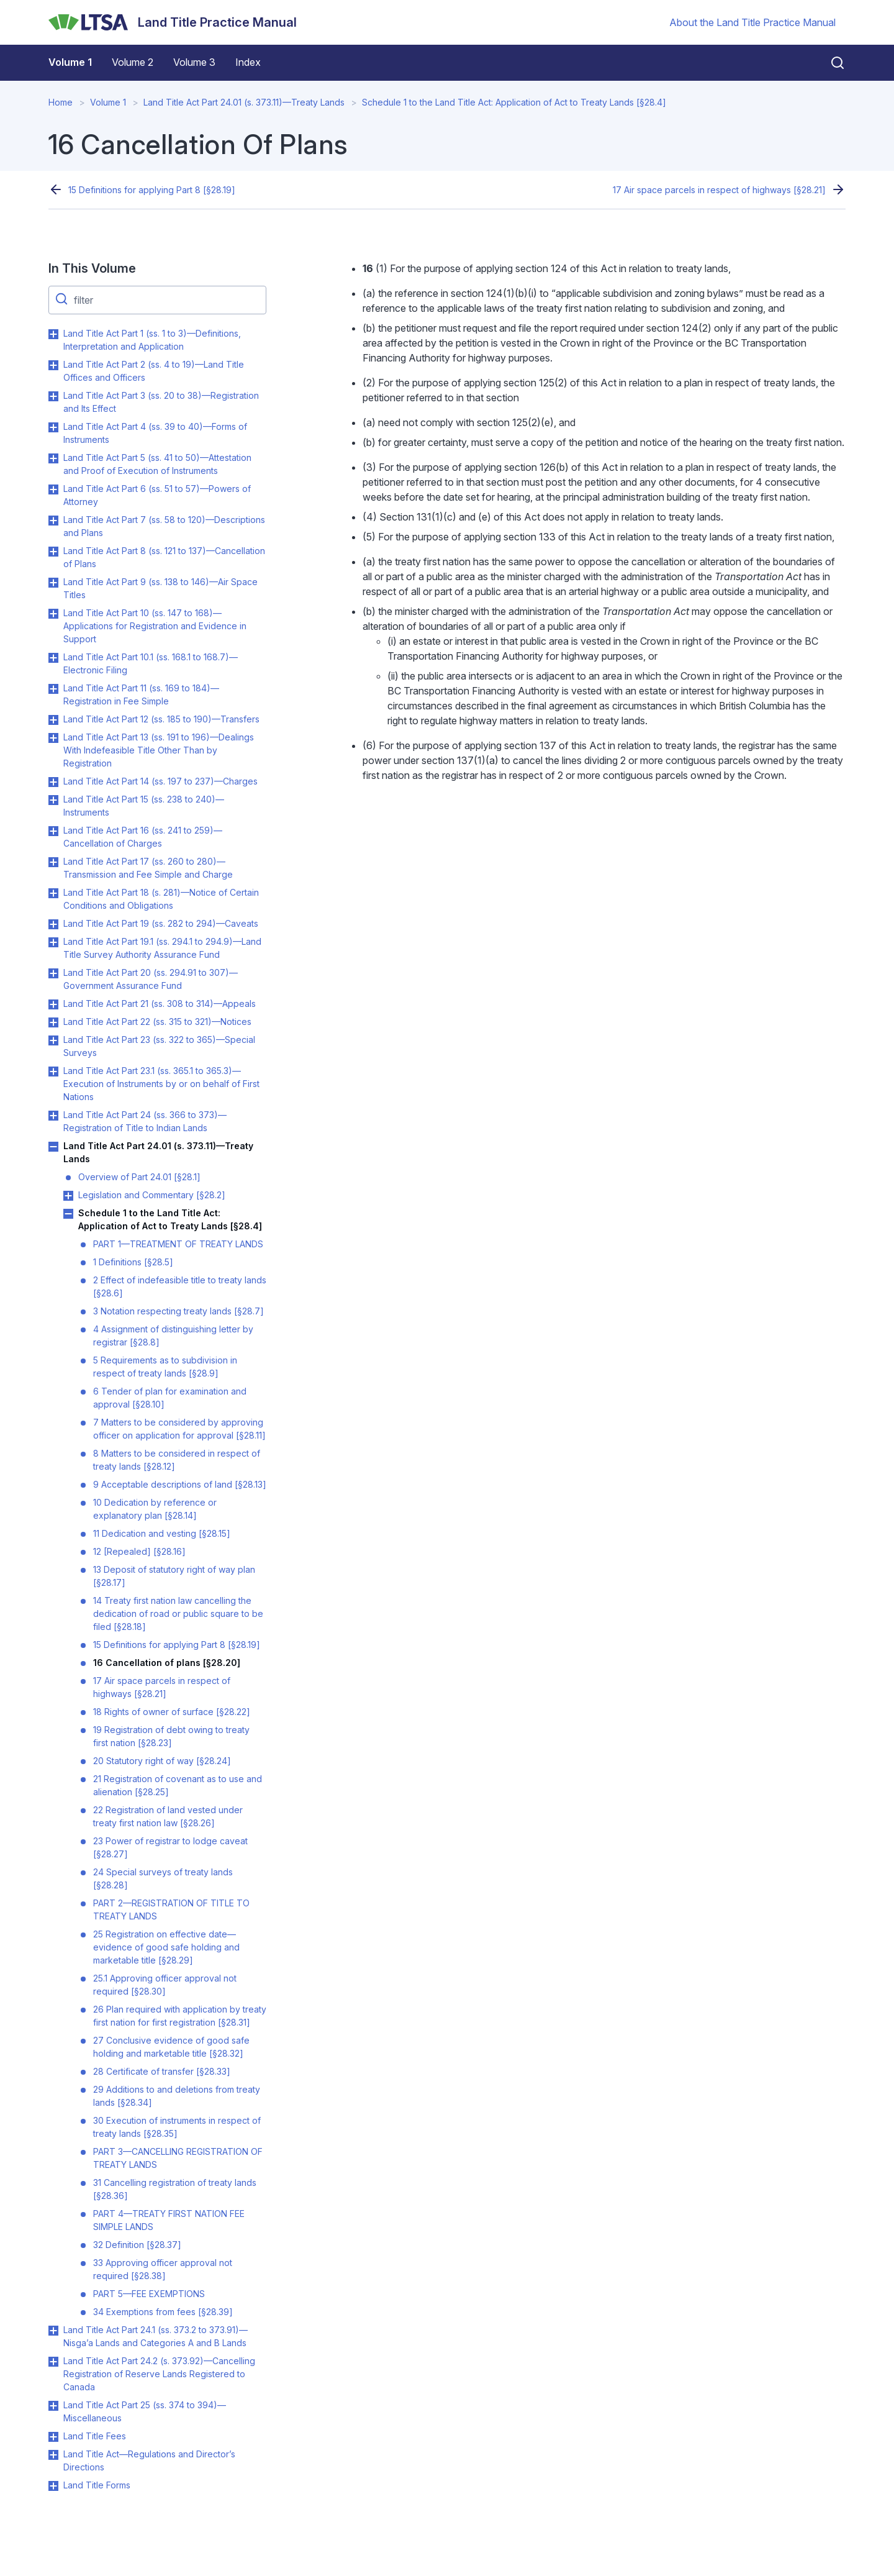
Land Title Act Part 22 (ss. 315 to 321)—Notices (157, 1021)
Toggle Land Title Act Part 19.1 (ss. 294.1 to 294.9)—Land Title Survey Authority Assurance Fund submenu (53, 942)
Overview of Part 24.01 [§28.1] (139, 1177)
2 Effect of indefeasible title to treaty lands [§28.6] (179, 1286)
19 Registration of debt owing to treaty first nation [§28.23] (171, 1736)
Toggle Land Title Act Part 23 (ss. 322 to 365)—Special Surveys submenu (53, 1040)
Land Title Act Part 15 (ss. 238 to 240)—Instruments (143, 805)
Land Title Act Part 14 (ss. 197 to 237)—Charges (160, 781)
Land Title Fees (94, 2436)
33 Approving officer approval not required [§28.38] (162, 2269)
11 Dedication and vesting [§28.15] (161, 1533)
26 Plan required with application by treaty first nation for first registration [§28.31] (179, 2016)
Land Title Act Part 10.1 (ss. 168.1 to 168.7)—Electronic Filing (150, 663)
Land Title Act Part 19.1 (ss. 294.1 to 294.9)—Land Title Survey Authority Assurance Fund (162, 948)
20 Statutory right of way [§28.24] (162, 1760)
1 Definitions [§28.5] (133, 1262)
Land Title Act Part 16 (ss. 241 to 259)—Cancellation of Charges (142, 837)
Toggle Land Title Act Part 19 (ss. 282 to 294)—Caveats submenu (53, 924)
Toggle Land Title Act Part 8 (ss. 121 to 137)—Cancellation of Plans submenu (53, 552)
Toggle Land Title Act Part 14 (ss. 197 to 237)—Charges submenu (53, 782)
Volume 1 (70, 62)
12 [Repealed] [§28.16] (139, 1551)
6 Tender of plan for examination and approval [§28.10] (169, 1397)
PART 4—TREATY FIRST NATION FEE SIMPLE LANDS (169, 2220)
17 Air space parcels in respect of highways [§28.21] (719, 189)
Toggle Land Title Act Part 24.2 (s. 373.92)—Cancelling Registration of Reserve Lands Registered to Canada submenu (53, 2362)
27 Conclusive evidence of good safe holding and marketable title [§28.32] (171, 2047)
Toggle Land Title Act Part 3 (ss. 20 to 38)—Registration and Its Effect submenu (53, 396)
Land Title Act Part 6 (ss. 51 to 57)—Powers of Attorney (157, 495)
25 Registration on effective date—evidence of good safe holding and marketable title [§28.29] (166, 1947)
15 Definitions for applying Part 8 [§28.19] (151, 189)
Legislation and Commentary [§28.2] (151, 1195)
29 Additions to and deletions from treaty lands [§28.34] (176, 2096)
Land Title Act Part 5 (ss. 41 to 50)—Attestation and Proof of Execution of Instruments (157, 464)
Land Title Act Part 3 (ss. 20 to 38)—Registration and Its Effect (161, 402)
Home (60, 102)
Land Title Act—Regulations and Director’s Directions (149, 2460)
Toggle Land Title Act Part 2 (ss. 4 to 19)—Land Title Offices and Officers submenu (53, 365)
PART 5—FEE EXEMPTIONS (149, 2293)
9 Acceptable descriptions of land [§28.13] (179, 1484)
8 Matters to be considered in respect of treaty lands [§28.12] (176, 1460)
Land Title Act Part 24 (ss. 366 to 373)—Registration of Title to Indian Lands (145, 1121)
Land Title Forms (96, 2485)
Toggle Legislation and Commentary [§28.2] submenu (68, 1196)
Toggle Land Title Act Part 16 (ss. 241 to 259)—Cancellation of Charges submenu (53, 831)
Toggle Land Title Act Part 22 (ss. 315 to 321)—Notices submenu (53, 1022)
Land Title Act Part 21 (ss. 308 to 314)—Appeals (159, 1003)
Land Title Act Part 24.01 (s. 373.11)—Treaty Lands (244, 102)
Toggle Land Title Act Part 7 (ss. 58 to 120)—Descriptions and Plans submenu (53, 521)
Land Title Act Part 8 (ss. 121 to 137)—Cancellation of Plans (164, 557)
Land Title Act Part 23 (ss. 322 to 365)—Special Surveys (159, 1046)
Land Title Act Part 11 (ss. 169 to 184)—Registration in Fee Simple (141, 694)
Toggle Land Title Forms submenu (53, 2486)
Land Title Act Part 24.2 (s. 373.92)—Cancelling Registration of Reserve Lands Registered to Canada (159, 2373)
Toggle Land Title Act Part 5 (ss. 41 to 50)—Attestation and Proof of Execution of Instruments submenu (53, 458)
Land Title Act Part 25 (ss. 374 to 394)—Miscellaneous (144, 2411)
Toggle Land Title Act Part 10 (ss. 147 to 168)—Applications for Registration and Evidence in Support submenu (53, 614)
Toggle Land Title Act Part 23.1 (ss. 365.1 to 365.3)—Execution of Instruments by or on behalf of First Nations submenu (53, 1071)
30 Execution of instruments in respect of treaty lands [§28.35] (177, 2127)
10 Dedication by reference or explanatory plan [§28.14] (155, 1509)
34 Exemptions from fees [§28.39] (163, 2311)
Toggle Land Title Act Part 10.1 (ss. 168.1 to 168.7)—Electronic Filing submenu (53, 658)
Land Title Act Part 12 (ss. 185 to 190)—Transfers (161, 719)
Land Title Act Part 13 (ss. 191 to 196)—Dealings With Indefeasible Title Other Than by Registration (158, 750)
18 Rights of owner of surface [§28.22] (171, 1711)
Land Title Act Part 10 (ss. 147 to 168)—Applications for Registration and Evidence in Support (154, 626)
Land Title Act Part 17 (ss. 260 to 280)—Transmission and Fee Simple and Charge (148, 868)
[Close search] (830, 63)
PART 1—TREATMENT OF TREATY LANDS (178, 1244)
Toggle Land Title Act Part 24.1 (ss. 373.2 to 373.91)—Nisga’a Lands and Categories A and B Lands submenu (53, 2331)
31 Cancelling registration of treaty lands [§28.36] (174, 2189)
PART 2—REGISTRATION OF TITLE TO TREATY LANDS (171, 1909)
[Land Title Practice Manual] (172, 22)
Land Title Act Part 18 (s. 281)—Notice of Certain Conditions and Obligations (161, 899)
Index (248, 62)
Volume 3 (194, 62)
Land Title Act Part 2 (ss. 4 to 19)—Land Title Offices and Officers (153, 371)
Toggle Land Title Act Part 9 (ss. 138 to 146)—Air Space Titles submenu (53, 583)
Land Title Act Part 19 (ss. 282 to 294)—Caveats (160, 923)
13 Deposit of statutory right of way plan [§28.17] (174, 1576)
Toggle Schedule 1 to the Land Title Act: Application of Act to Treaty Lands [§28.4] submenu (68, 1214)
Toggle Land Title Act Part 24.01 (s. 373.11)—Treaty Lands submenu (53, 1147)
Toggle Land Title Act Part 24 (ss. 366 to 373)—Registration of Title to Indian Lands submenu (53, 1116)
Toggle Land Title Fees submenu (53, 2437)
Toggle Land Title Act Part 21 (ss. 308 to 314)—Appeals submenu (53, 1004)
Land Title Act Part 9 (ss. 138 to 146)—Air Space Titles (160, 588)
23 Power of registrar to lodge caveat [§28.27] (170, 1847)
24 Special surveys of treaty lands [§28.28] (163, 1878)
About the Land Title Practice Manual (752, 22)
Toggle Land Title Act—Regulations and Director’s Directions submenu (53, 2455)
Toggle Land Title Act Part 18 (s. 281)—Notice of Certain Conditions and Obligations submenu (53, 893)
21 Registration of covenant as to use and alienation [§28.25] (177, 1785)
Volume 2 (132, 62)
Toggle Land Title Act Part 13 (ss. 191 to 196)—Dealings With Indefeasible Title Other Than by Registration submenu (53, 738)
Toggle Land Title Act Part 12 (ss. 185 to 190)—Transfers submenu (53, 720)
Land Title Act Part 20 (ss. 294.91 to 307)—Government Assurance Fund (150, 979)
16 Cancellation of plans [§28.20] (166, 1662)
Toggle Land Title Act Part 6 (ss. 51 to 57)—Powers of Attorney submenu (53, 489)
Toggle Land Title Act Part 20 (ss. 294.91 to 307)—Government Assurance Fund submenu (53, 973)
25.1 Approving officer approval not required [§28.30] (165, 1984)
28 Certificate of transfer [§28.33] (161, 2071)
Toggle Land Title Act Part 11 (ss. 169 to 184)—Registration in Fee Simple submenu (53, 689)
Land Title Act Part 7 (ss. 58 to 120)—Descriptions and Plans (164, 526)
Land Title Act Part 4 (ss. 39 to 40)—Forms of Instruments (155, 433)
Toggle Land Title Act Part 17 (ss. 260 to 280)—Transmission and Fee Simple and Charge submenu (53, 862)
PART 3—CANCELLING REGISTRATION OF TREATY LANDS (178, 2158)
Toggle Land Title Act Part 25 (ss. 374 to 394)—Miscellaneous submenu (53, 2406)
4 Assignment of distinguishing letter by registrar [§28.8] (173, 1335)
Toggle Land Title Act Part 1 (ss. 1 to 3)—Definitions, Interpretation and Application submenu (53, 334)
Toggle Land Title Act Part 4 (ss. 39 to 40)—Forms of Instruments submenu (53, 427)
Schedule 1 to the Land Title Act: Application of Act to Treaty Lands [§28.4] (514, 102)
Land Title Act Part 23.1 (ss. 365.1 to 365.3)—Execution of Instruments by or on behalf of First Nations (161, 1083)
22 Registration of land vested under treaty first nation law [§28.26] (168, 1816)
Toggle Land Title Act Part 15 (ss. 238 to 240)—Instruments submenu (53, 800)
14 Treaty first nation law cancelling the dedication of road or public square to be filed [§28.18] (178, 1613)
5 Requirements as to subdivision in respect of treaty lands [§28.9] (165, 1366)
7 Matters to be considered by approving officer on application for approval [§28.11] (179, 1428)
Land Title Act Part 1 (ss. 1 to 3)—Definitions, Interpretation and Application (152, 340)
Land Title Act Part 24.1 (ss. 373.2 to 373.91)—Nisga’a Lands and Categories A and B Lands (155, 2336)
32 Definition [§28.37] (137, 2244)
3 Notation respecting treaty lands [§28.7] (178, 1311)
